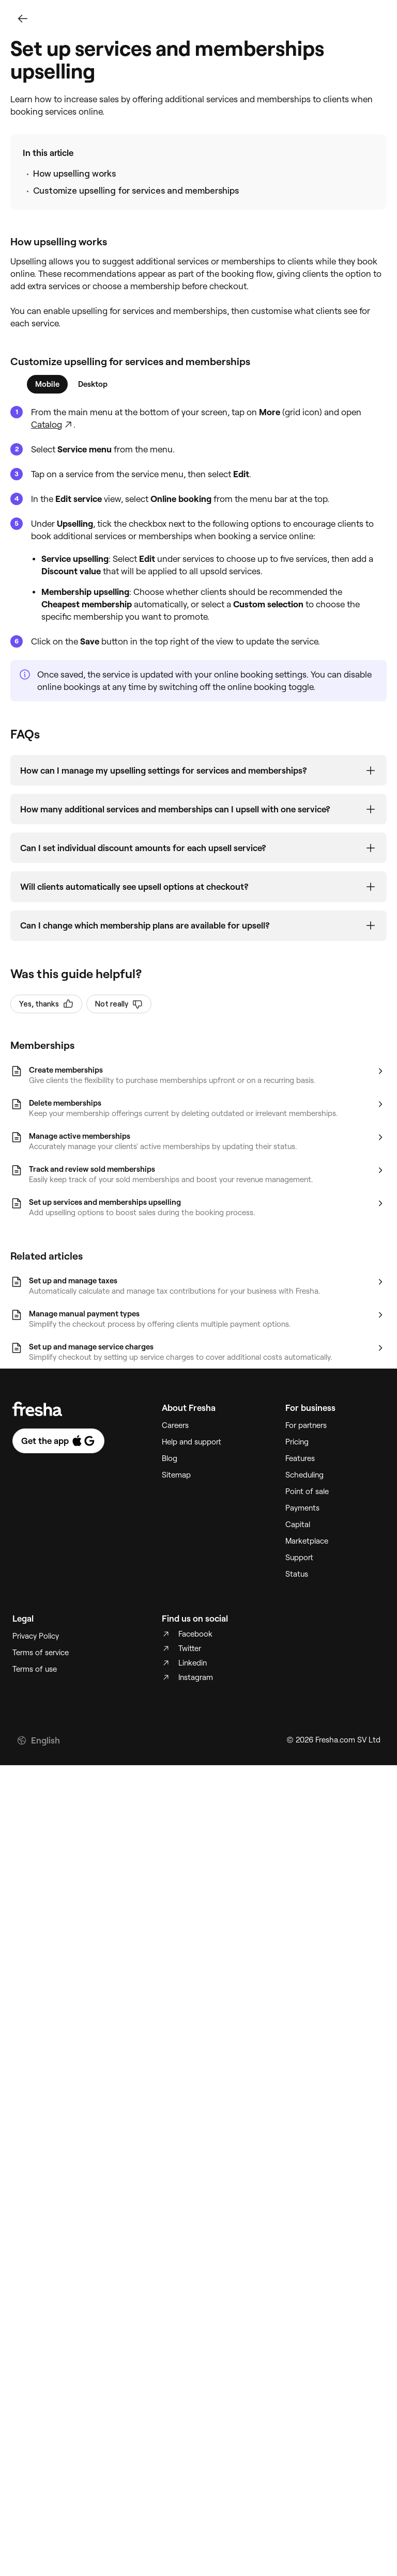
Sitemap (176, 1487)
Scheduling (304, 1487)
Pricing (297, 1454)
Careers (175, 1438)
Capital (297, 1537)
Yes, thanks (46, 1016)
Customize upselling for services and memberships (136, 190)
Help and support (191, 1454)
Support (299, 1570)
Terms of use (34, 1681)
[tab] (47, 384)
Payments (302, 1520)
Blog (169, 1471)
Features (300, 1471)
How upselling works (74, 173)
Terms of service (40, 1665)
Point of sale (307, 1504)
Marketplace (306, 1553)
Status (296, 1586)
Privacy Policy (35, 1648)
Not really (119, 1016)
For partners (306, 1438)
